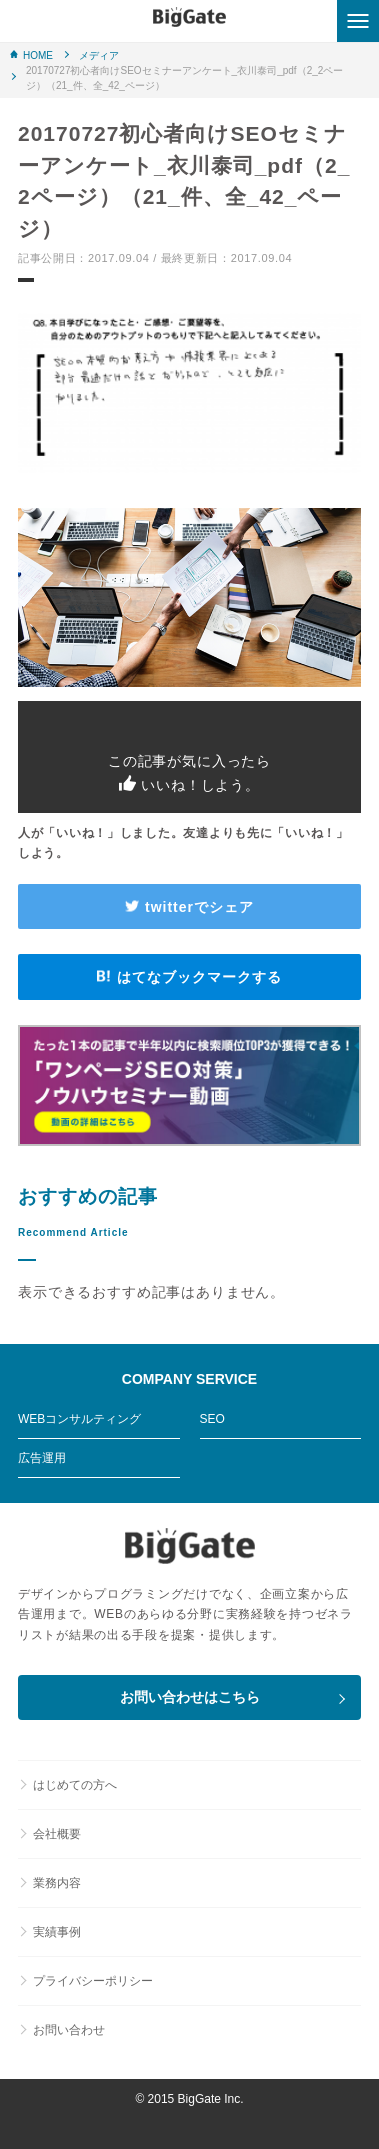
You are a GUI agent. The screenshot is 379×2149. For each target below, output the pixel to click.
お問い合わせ (69, 2030)
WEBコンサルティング (79, 1419)
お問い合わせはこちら (190, 1697)
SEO (212, 1419)
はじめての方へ (75, 1785)
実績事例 (57, 1932)
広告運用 (42, 1458)
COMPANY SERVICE (189, 1379)
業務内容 (57, 1883)
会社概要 (57, 1834)
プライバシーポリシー (93, 1981)
